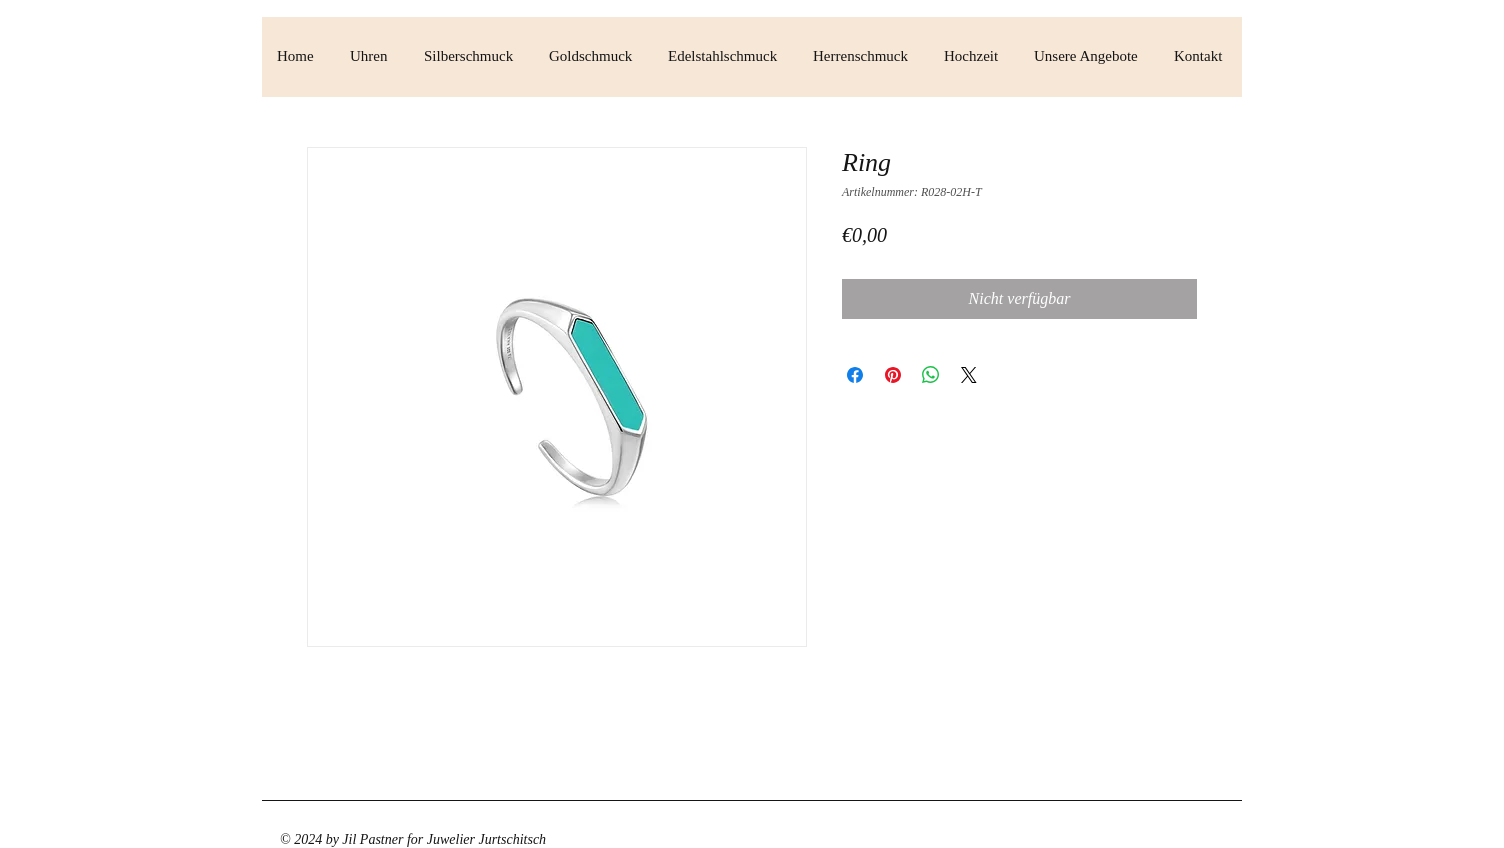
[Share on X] (969, 375)
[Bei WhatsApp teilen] (931, 375)
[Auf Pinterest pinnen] (893, 375)
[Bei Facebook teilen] (855, 375)
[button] (372, 56)
